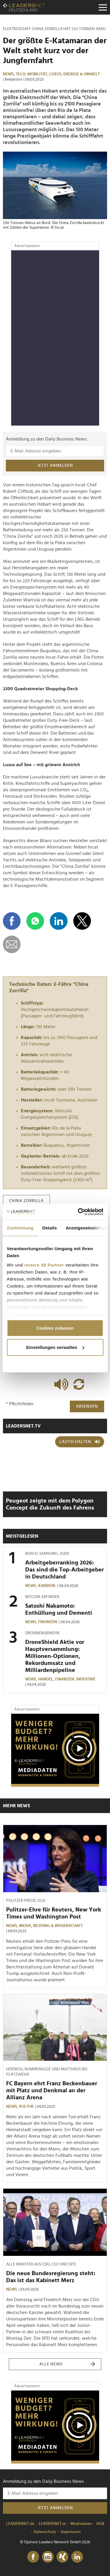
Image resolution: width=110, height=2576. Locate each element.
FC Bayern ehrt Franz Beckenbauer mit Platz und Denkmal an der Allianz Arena (51, 2090)
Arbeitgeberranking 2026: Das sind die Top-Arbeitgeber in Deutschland (64, 1570)
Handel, (46, 1679)
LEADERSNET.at (52, 2524)
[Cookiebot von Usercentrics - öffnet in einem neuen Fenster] (78, 1211)
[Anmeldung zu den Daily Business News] (55, 451)
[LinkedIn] (77, 2557)
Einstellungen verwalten (55, 1347)
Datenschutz (45, 2532)
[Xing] (62, 2557)
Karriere (47, 1586)
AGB (100, 2524)
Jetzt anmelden (55, 466)
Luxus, (56, 74)
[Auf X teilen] (82, 921)
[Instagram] (48, 2557)
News (11, 2289)
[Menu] (102, 7)
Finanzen (47, 1622)
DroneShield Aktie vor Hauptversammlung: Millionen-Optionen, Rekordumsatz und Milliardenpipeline (54, 1656)
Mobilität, (38, 74)
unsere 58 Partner (44, 1264)
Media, (26, 1926)
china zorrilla (26, 1201)
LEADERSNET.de (20, 2524)
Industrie (85, 1679)
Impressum (71, 2532)
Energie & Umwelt (81, 74)
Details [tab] (49, 1227)
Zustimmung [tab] (20, 1227)
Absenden (87, 1406)
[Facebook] (33, 2557)
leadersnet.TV (23, 1426)
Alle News (67, 2364)
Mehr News (16, 1805)
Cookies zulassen (55, 1328)
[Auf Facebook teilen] (12, 921)
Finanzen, (65, 1679)
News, (9, 74)
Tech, (21, 74)
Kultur (26, 2107)
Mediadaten (81, 2524)
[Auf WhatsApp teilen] (35, 921)
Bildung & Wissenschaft (58, 1926)
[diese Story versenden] (12, 944)
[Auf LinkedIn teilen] (58, 921)
